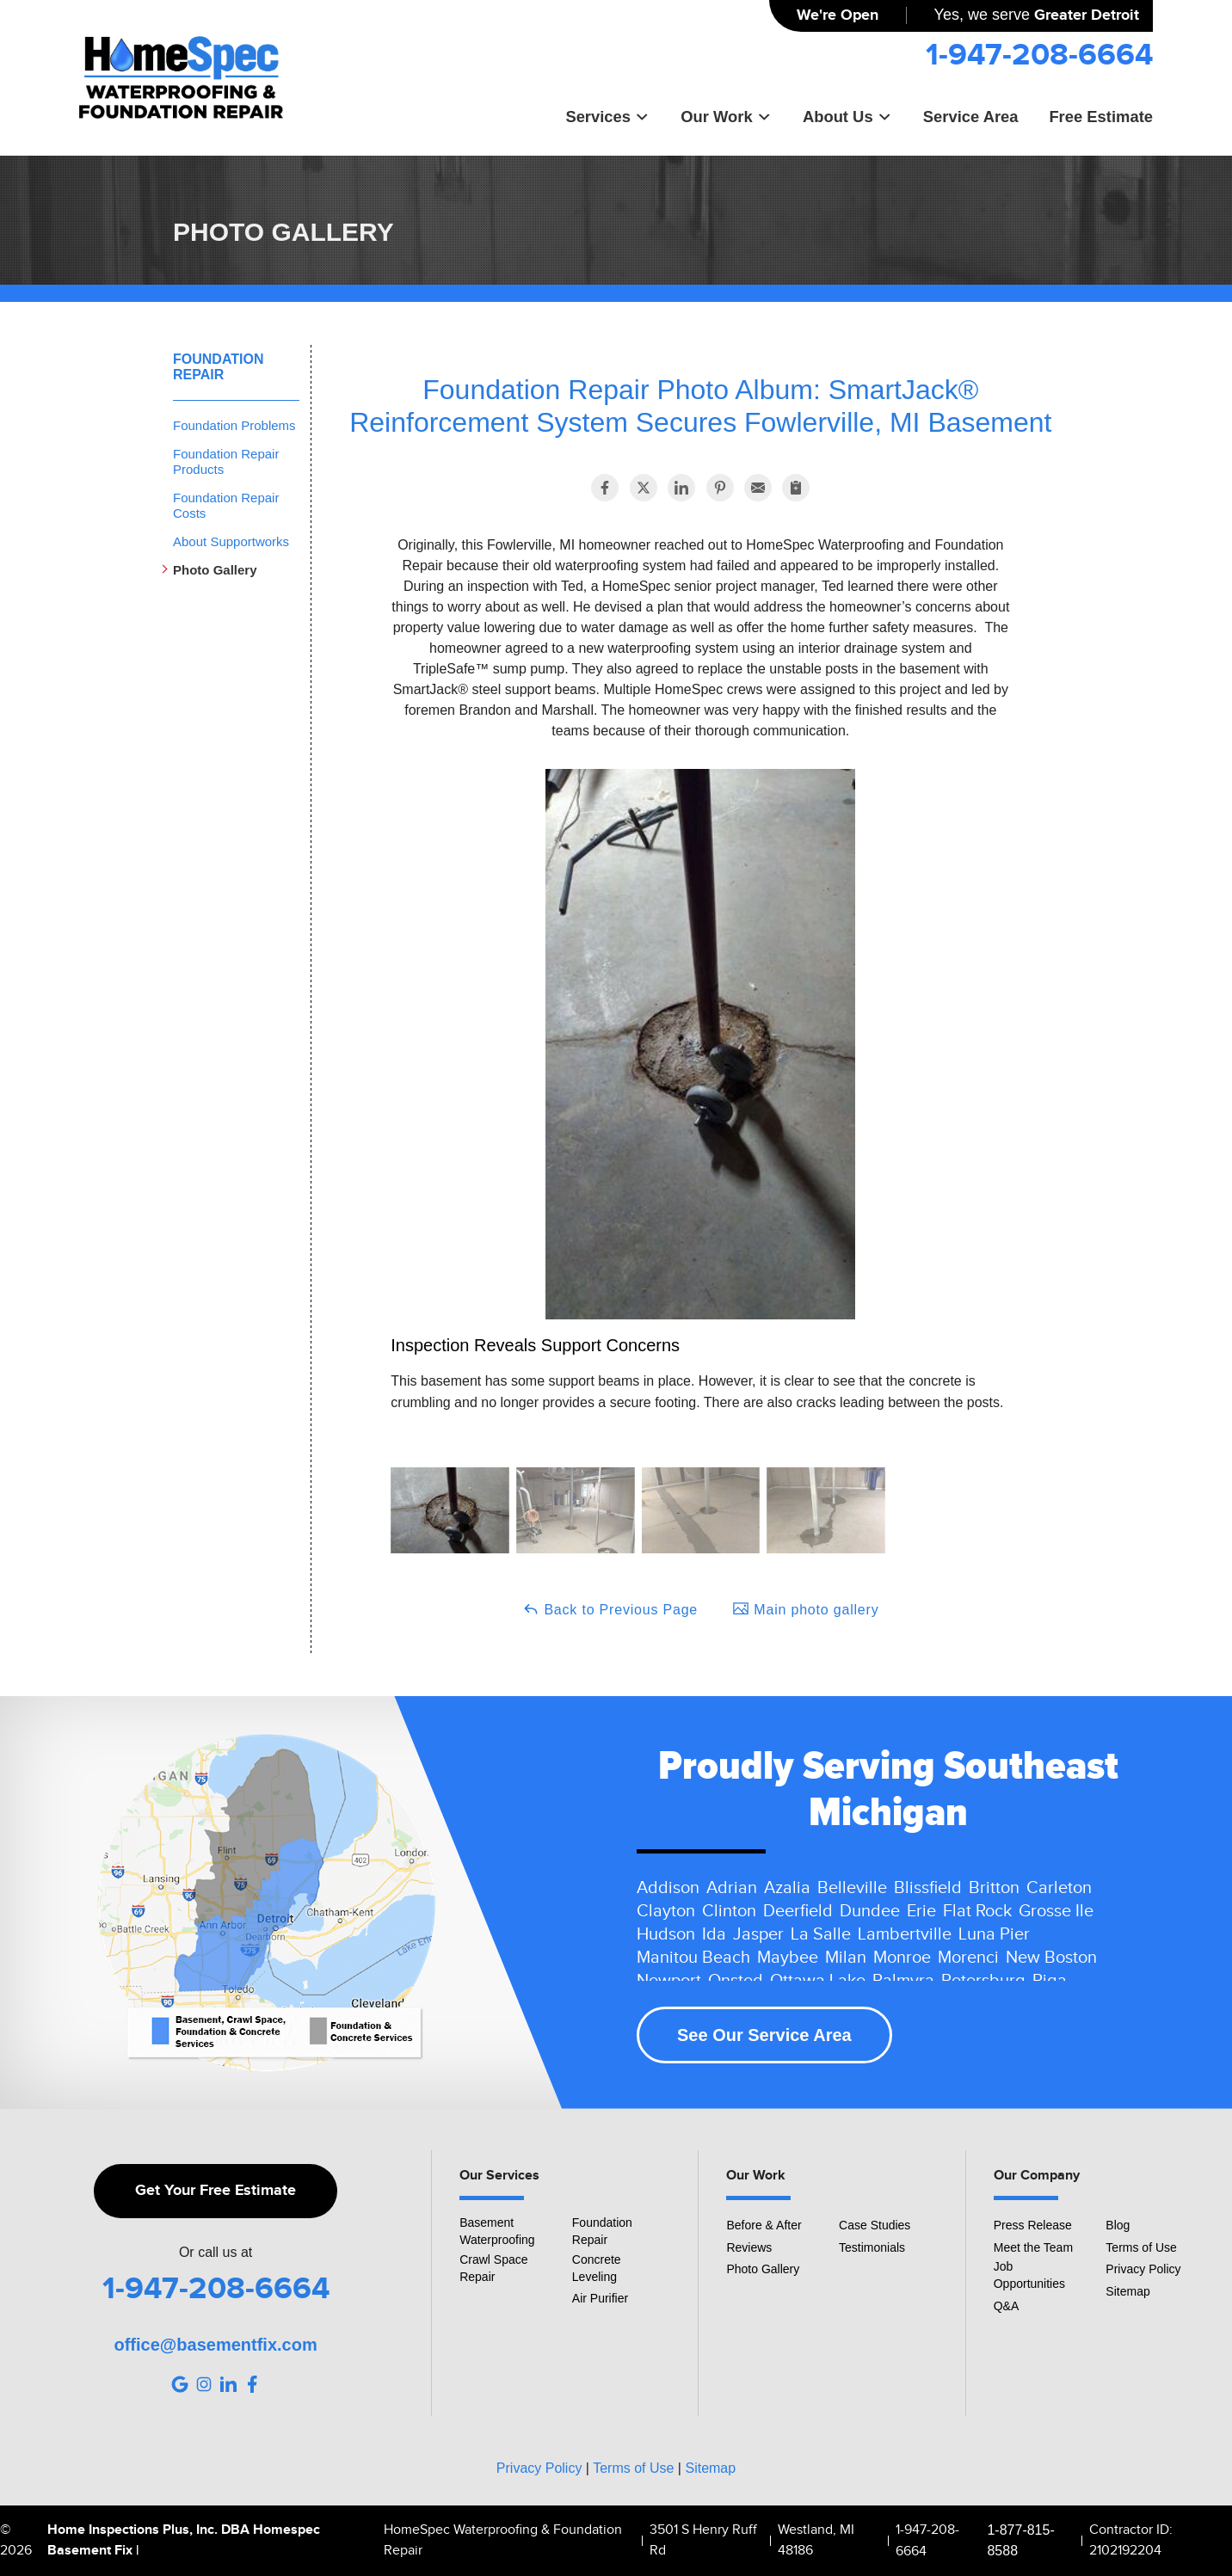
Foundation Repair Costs (226, 505)
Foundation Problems (234, 425)
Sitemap (1127, 2291)
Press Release (1033, 2225)
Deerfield (798, 1911)
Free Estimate (1101, 117)
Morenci (968, 1957)
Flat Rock (977, 1911)
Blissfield (928, 1888)
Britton (994, 1888)
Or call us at (215, 2252)
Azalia (787, 1888)
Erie (921, 1911)
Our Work (726, 117)
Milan (845, 1957)
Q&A (1006, 2306)
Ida (714, 1934)
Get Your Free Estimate (215, 2190)
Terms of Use (1141, 2247)
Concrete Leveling (596, 2268)
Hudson (666, 1934)
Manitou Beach (693, 1957)
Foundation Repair (218, 367)
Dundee (870, 1911)
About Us (847, 117)
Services (607, 117)
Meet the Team (1033, 2247)
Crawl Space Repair (493, 2268)
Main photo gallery (805, 1608)
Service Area (971, 117)
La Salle (821, 1934)
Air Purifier (600, 2298)
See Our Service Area (764, 2035)
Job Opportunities (1029, 2274)
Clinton (729, 1911)
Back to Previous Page (610, 1608)
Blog (1118, 2225)
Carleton (1059, 1888)
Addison (668, 1888)
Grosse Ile (1056, 1911)
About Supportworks (231, 541)
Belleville (852, 1888)
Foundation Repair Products (226, 461)
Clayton (666, 1911)
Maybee (787, 1957)
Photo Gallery (215, 570)
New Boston (1051, 1957)
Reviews (749, 2247)
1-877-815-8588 (1020, 2540)
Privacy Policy (1143, 2269)
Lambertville (905, 1934)
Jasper (758, 1934)
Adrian (731, 1888)
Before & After (763, 2225)
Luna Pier (994, 1934)
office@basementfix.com (215, 2344)
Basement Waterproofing (496, 2231)
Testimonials (872, 2247)
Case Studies (874, 2225)
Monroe (902, 1957)
